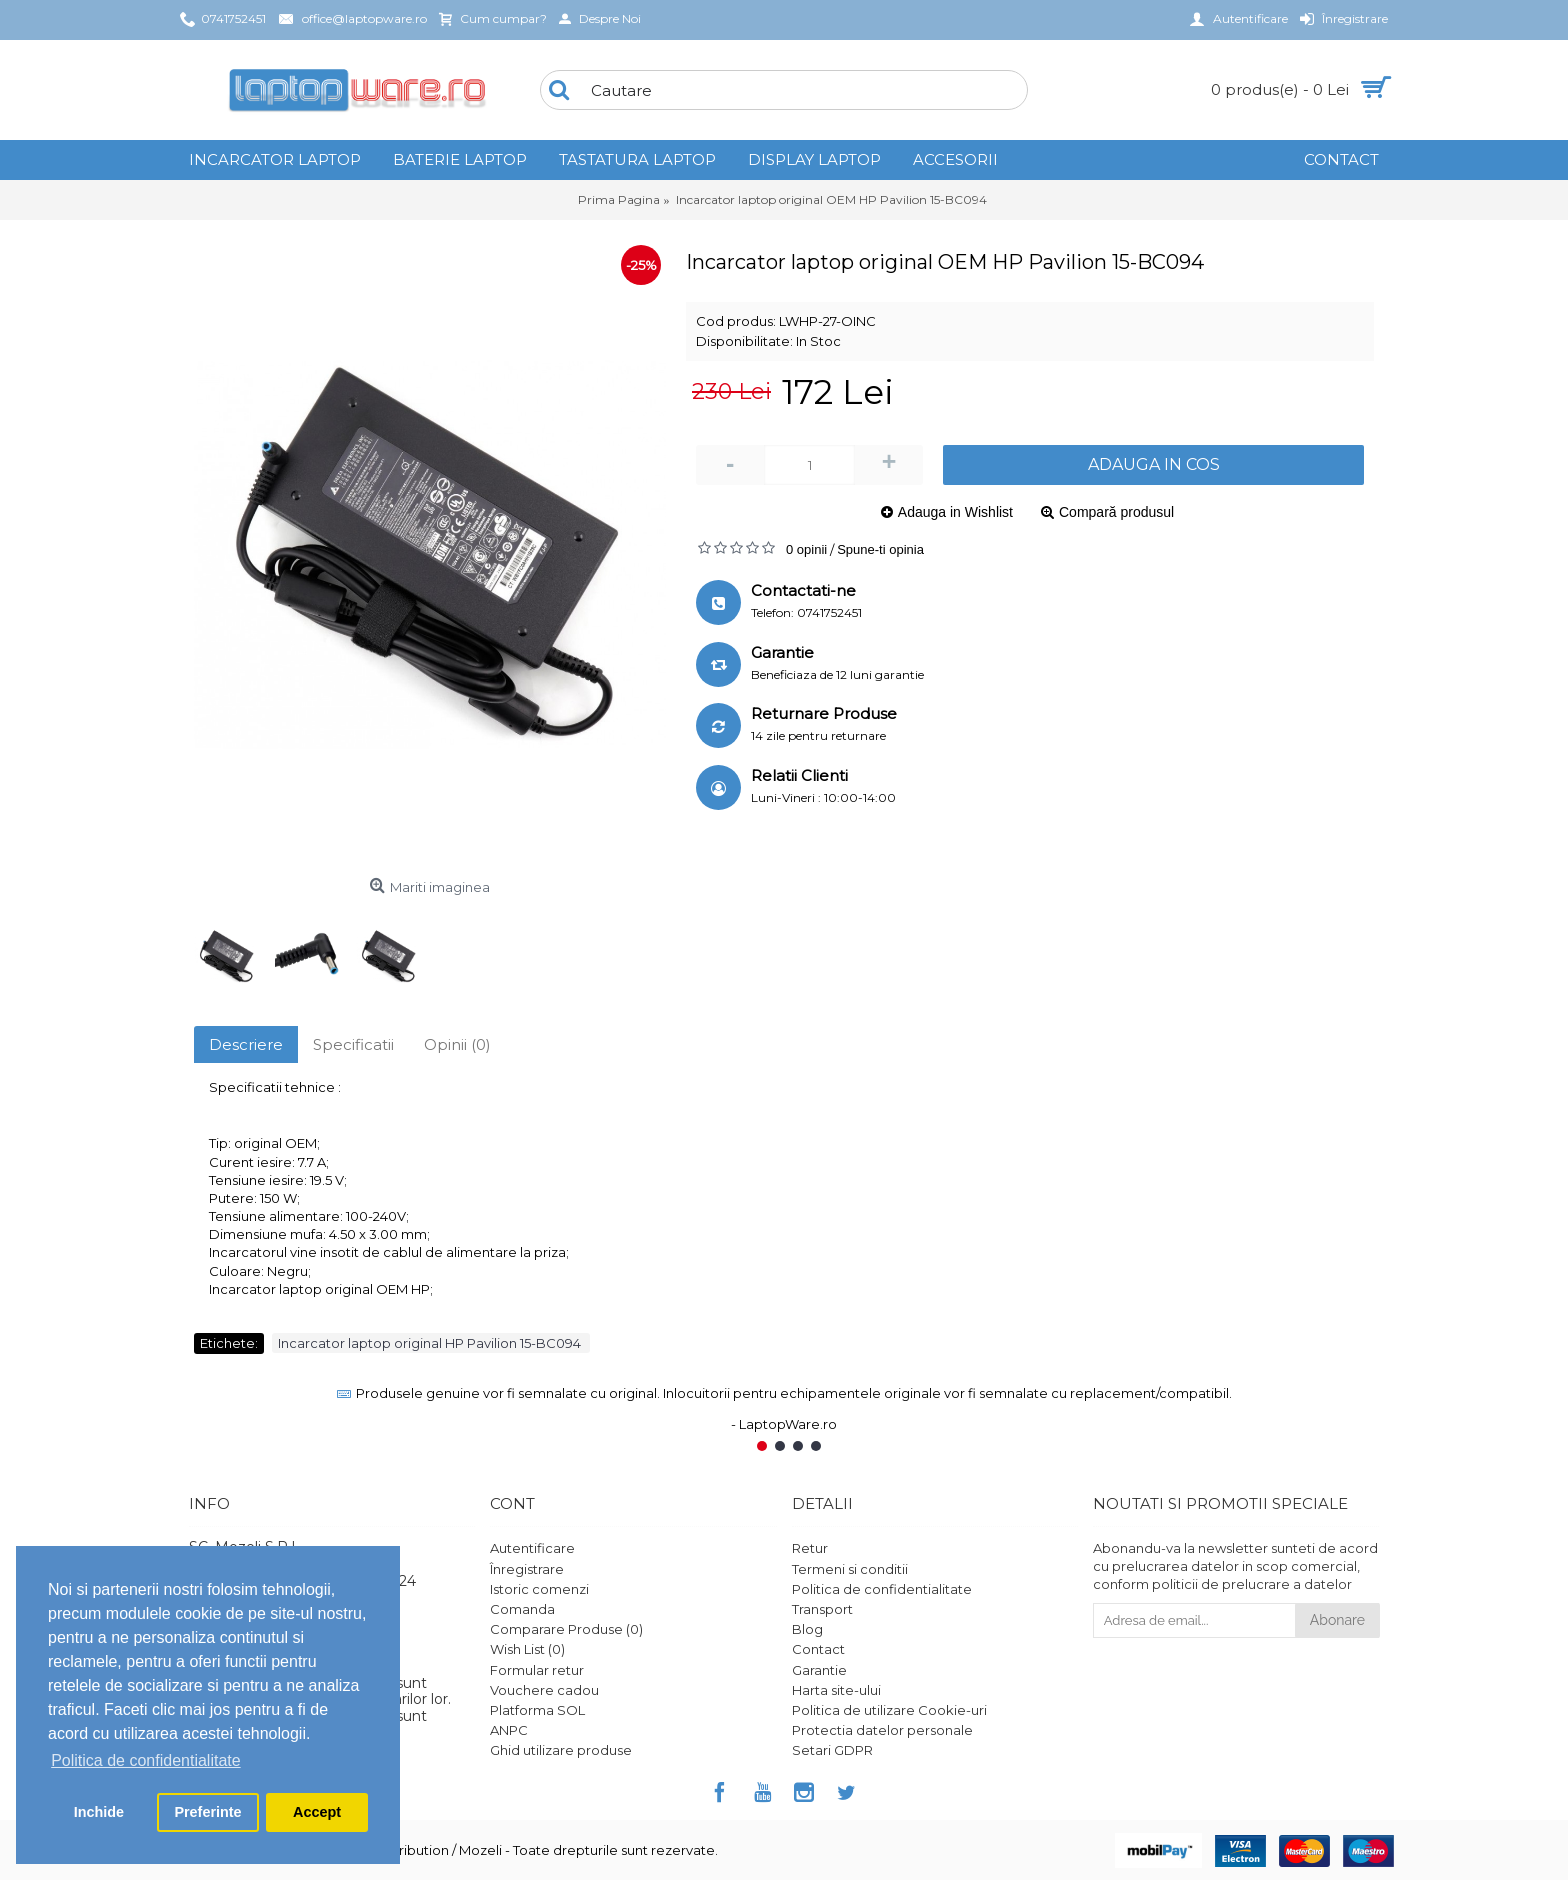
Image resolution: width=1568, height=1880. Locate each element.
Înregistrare (527, 1569)
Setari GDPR (832, 1750)
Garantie (819, 1670)
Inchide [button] (99, 1812)
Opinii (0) (457, 1044)
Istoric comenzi (539, 1589)
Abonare (1337, 1620)
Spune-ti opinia (880, 549)
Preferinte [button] (207, 1812)
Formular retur (537, 1670)
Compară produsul (1116, 512)
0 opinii (806, 549)
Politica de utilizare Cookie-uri (889, 1710)
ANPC (509, 1730)
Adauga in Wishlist (955, 512)
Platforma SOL (537, 1710)
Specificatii (353, 1044)
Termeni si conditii (850, 1569)
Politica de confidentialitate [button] (145, 1760)
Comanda (522, 1609)
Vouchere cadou (544, 1690)
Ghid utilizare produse (561, 1750)
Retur (810, 1548)
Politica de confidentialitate (882, 1589)
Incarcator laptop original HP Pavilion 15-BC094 (431, 1343)
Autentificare (532, 1548)
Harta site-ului (836, 1690)
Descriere (246, 1044)
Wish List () (527, 1649)
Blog (807, 1629)
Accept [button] (317, 1812)
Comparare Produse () (566, 1629)
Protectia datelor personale (882, 1730)
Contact (818, 1649)
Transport (822, 1609)
